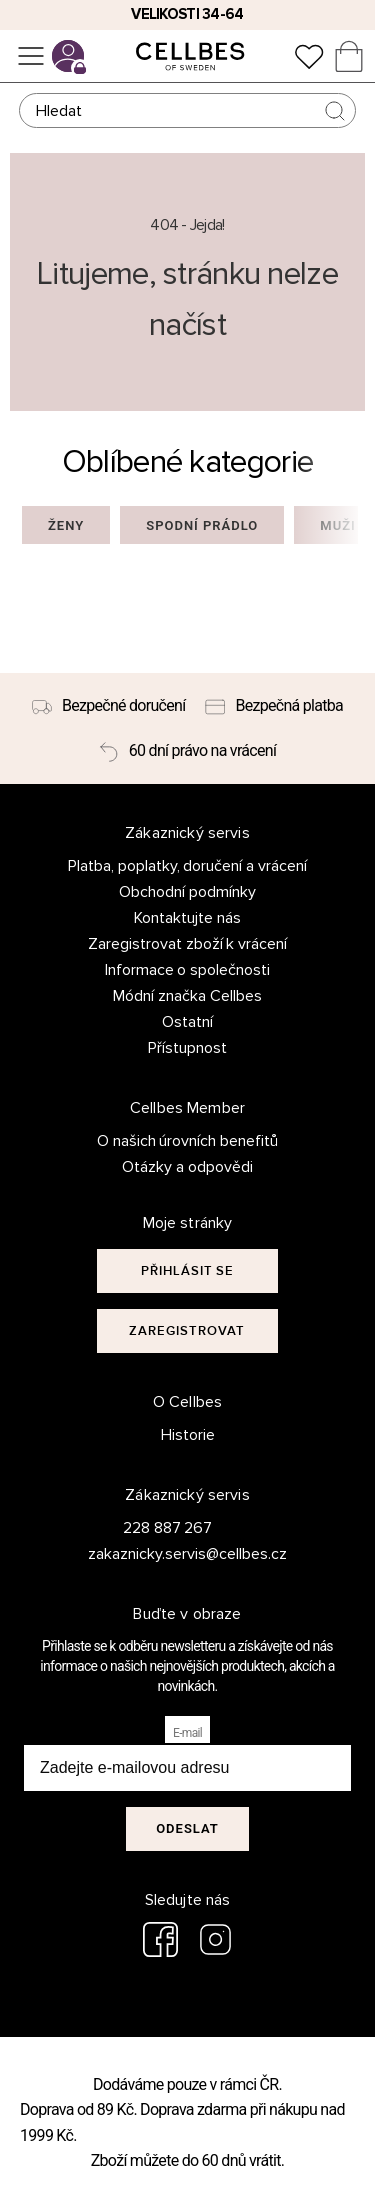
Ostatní (187, 1022)
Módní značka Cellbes (187, 996)
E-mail (187, 1733)
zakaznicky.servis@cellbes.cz (167, 1554)
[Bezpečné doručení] (109, 706)
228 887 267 (168, 1528)
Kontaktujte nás (187, 918)
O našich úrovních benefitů (188, 1141)
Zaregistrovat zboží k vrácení (188, 944)
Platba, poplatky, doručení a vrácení (188, 866)
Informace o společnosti (188, 970)
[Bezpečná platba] (274, 706)
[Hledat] (188, 110)
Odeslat (187, 1828)
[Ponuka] (31, 56)
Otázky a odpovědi (187, 1167)
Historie (188, 1435)
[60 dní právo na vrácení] (187, 751)
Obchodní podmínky (187, 892)
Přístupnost (187, 1048)
